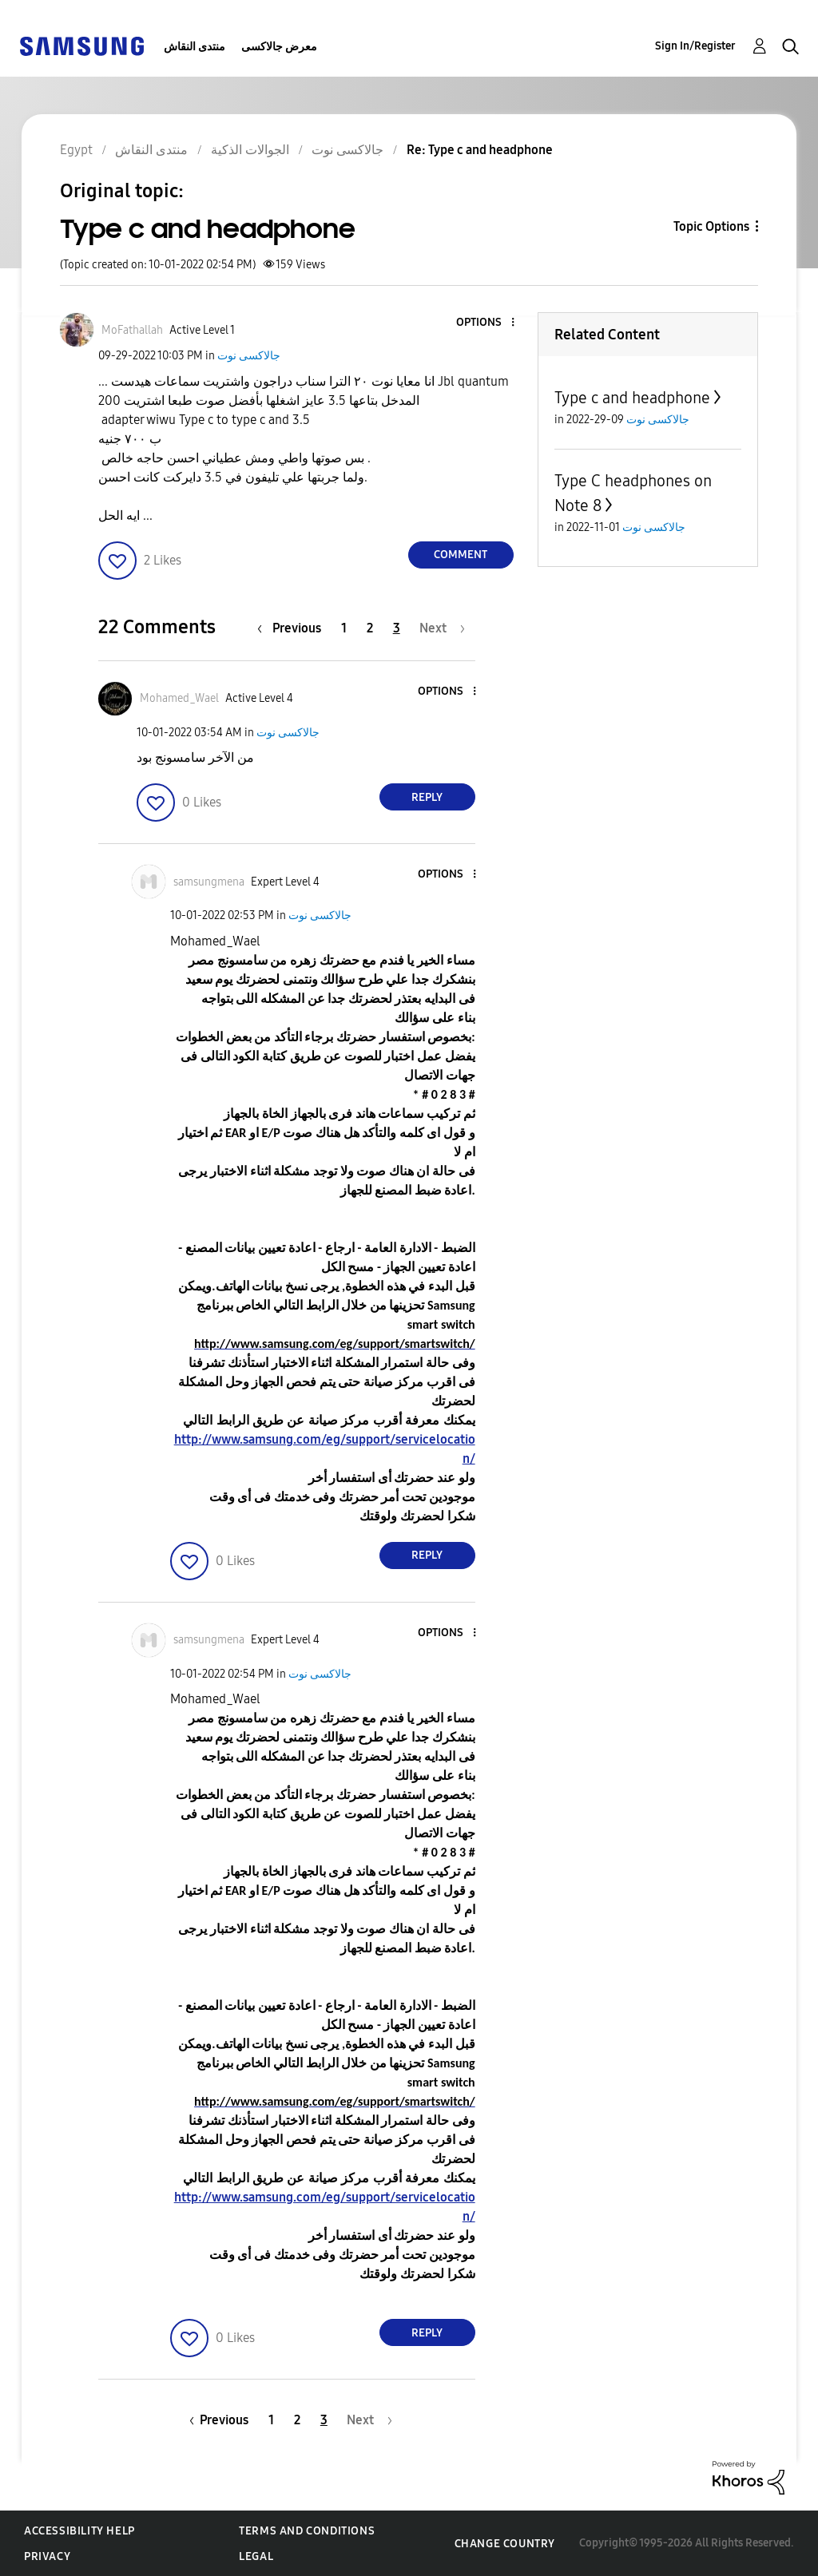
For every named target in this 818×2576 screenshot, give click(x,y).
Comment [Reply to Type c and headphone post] (460, 554)
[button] (486, 323)
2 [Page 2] (370, 628)
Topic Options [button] (711, 226)
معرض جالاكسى (279, 47)
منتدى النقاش (194, 47)
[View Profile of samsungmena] (208, 882)
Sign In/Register (695, 46)
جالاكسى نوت (248, 356)
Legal (256, 2556)
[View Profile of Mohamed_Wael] (179, 698)
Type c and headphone (632, 397)
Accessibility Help (79, 2531)
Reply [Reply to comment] (427, 797)
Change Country (505, 2543)
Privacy (47, 2556)
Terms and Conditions (307, 2531)
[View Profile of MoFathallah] (132, 330)
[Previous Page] (293, 628)
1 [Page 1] (344, 628)
